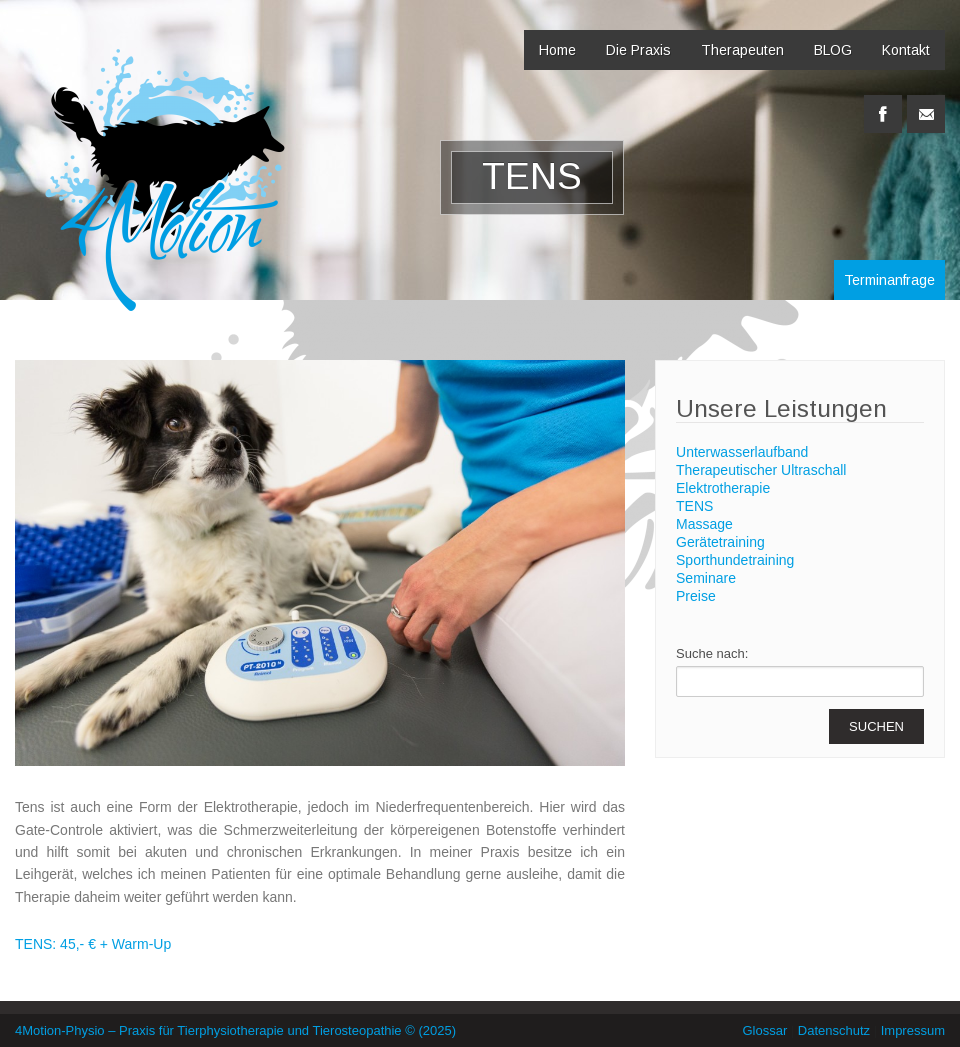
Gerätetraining (720, 542)
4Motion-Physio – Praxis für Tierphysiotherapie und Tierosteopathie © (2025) (235, 1030)
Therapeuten (742, 50)
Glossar (764, 1030)
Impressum (913, 1030)
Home (557, 50)
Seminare (706, 578)
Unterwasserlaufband (742, 452)
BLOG (833, 50)
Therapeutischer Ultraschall (761, 470)
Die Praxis (638, 50)
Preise (696, 596)
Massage (704, 524)
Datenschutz (834, 1030)
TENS (694, 506)
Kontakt (906, 50)
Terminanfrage (889, 280)
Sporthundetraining (735, 560)
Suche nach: (712, 653)
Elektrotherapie (723, 488)
